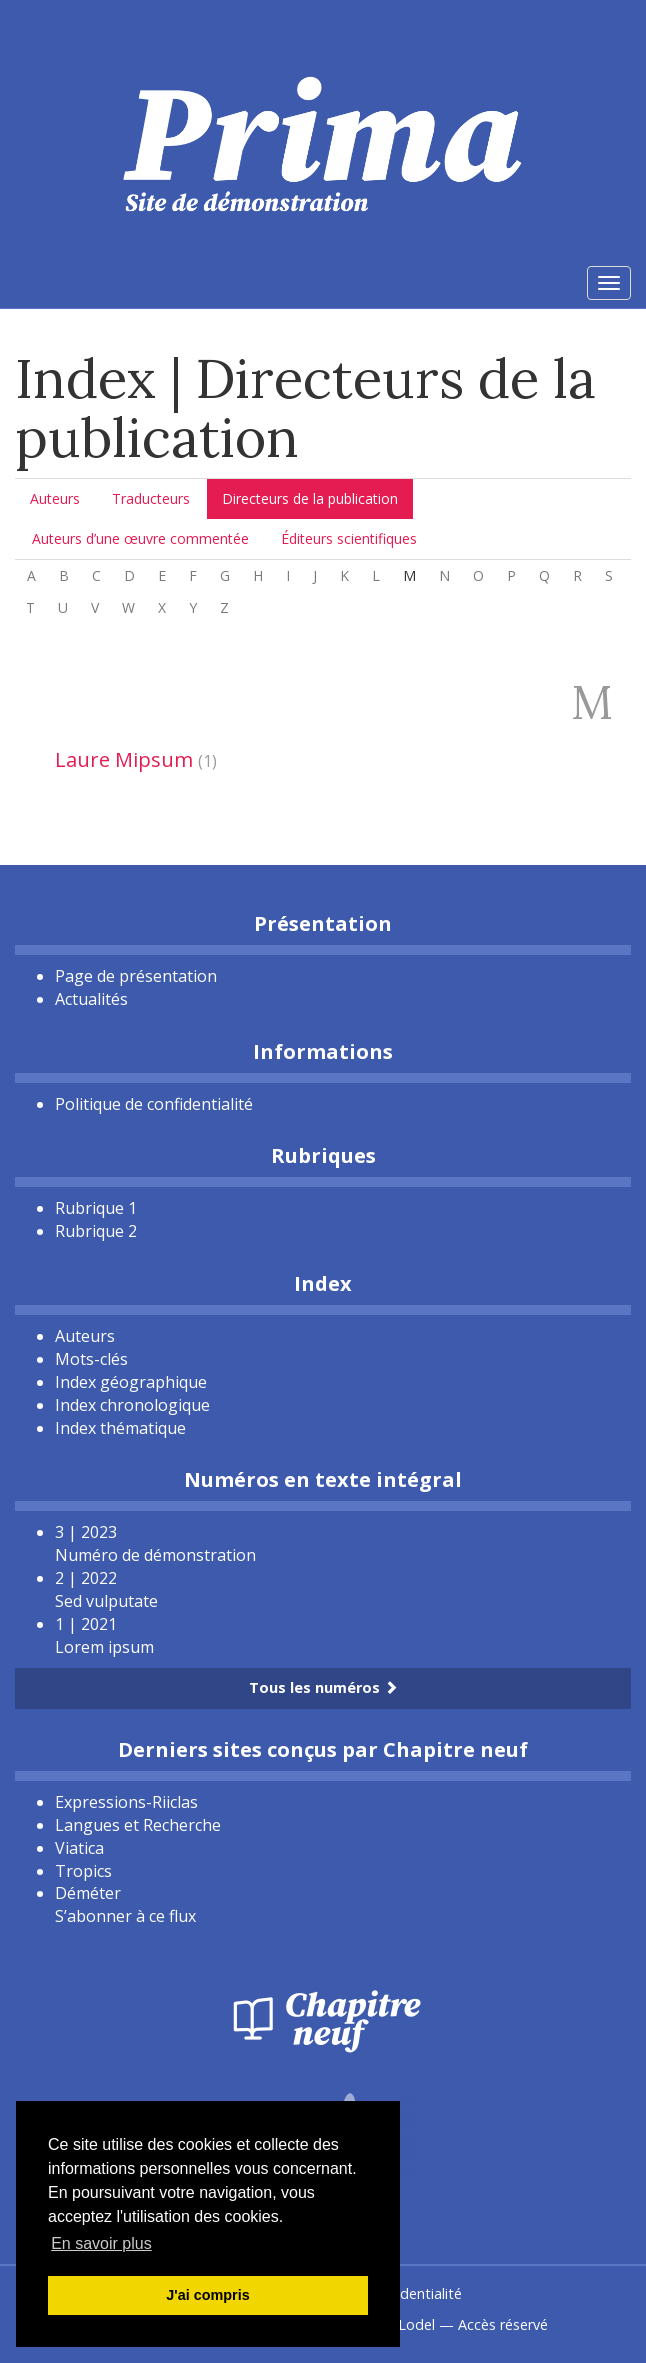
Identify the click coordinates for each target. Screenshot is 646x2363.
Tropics (83, 1871)
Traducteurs (151, 498)
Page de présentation (136, 976)
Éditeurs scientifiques (349, 538)
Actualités (91, 999)
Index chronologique (132, 1405)
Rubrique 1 (96, 1208)
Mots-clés (91, 1359)
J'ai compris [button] (207, 2295)
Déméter (88, 1893)
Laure (124, 759)
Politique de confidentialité (154, 1104)
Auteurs (55, 498)
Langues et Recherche (138, 1825)
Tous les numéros (323, 1687)
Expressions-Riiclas (126, 1802)
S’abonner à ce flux (125, 1916)
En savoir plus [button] (101, 2243)
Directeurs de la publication (310, 498)
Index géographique (131, 1382)
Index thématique (120, 1428)
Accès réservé (503, 2324)
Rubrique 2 (96, 1231)
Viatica (79, 1848)
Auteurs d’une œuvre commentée (140, 538)
